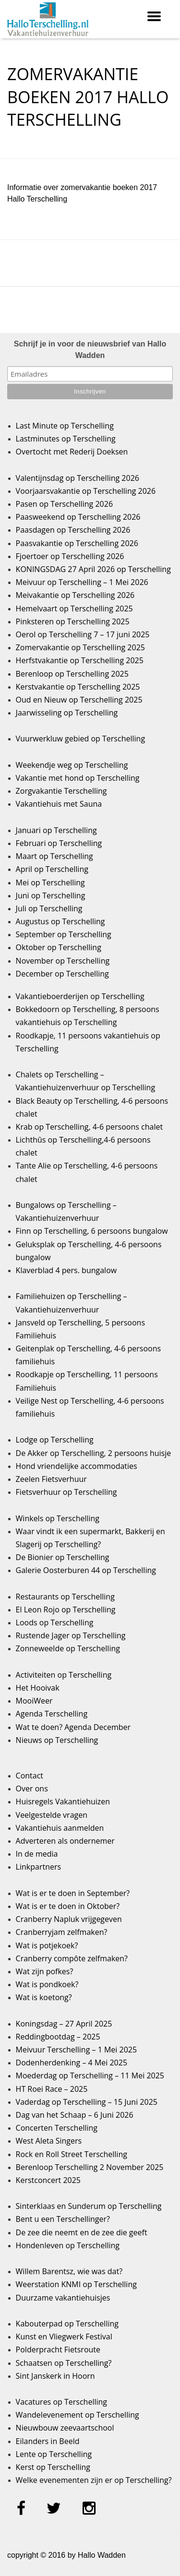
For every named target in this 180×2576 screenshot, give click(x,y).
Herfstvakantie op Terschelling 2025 (80, 660)
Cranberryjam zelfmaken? (62, 1932)
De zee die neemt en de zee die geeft (81, 2232)
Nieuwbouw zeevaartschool (65, 2427)
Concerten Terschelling (56, 2128)
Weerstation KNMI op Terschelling (76, 2284)
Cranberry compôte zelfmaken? (72, 1958)
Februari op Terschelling (59, 843)
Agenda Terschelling (51, 1713)
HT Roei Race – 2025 (52, 2089)
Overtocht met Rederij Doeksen (72, 451)
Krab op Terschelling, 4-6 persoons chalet (89, 1126)
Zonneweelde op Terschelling (68, 1648)
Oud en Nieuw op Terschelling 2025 (79, 699)
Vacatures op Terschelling (61, 2402)
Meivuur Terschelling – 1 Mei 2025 (76, 2049)
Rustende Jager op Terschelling (71, 1635)
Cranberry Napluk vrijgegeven (69, 1919)
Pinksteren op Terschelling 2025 (73, 621)
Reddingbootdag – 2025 (58, 2036)
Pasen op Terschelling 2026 (64, 504)
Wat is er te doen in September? (73, 1893)
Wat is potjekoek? (47, 1945)
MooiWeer (34, 1700)
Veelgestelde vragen (51, 1815)
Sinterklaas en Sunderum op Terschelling (89, 2206)
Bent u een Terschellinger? (63, 2219)
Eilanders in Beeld (48, 2441)
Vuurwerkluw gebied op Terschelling (80, 738)
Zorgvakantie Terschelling (61, 791)
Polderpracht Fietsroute (58, 2349)
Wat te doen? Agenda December (73, 1727)
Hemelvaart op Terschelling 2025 (74, 608)
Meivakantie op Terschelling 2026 (75, 595)
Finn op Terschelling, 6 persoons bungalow (92, 1231)
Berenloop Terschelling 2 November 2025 (90, 2167)
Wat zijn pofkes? (44, 1971)
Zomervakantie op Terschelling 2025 (80, 647)
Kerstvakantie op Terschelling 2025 (78, 686)
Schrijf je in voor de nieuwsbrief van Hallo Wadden (90, 349)
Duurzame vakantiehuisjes (63, 2297)
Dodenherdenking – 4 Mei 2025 (71, 2062)
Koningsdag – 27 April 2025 (64, 2023)
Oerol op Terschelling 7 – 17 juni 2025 (83, 634)
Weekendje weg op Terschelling (72, 765)
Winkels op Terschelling (57, 1518)
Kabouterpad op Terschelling (67, 2323)
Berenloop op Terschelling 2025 (72, 673)
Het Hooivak (38, 1687)
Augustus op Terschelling (60, 921)
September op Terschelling (63, 934)
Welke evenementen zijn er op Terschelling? (94, 2480)
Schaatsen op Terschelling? (64, 2363)
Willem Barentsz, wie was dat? (69, 2271)
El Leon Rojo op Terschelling (66, 1609)
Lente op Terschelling (54, 2454)
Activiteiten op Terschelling (64, 1675)
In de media (37, 1854)
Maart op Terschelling (54, 856)
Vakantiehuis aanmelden (60, 1828)
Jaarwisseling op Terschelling (67, 712)
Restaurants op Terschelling (65, 1596)
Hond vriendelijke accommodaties (76, 1466)
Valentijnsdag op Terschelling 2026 (77, 478)
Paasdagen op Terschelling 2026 (73, 530)
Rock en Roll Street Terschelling (71, 2154)
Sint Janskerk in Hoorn (55, 2376)
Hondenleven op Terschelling (68, 2245)
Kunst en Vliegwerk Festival (64, 2336)
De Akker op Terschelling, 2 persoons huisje (93, 1453)
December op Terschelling (62, 973)
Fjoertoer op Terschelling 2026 (70, 556)
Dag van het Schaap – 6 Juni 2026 (74, 2115)
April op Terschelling (52, 869)
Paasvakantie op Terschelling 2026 (77, 543)
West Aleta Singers (49, 2140)
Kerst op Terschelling (53, 2467)
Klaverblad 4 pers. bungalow (66, 1270)
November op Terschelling (63, 960)
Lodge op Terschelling (55, 1439)
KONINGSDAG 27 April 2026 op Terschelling (93, 569)
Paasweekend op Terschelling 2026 (78, 517)
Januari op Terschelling (56, 830)
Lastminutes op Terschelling (66, 438)
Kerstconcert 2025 (48, 2180)
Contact (29, 1775)
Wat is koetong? (44, 1997)
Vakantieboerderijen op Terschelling (80, 996)
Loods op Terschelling (55, 1622)
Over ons (32, 1788)
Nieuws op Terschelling (57, 1740)
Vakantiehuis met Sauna (59, 804)
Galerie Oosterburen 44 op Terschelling (86, 1570)
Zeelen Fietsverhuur (51, 1479)
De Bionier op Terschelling (62, 1557)
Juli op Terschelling (49, 908)
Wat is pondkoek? (47, 1984)
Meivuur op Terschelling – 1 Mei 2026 (82, 582)
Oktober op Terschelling (58, 947)
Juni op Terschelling (50, 895)
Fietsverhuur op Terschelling (66, 1492)
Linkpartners (38, 1866)
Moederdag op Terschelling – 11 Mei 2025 (90, 2075)
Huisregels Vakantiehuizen (63, 1801)
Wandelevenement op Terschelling (77, 2414)
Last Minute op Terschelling (65, 425)
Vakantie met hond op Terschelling (78, 778)
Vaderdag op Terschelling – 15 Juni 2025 (86, 2102)
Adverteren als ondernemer (65, 1841)
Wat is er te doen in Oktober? (68, 1906)
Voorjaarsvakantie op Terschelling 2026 (86, 491)
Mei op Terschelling (50, 882)
